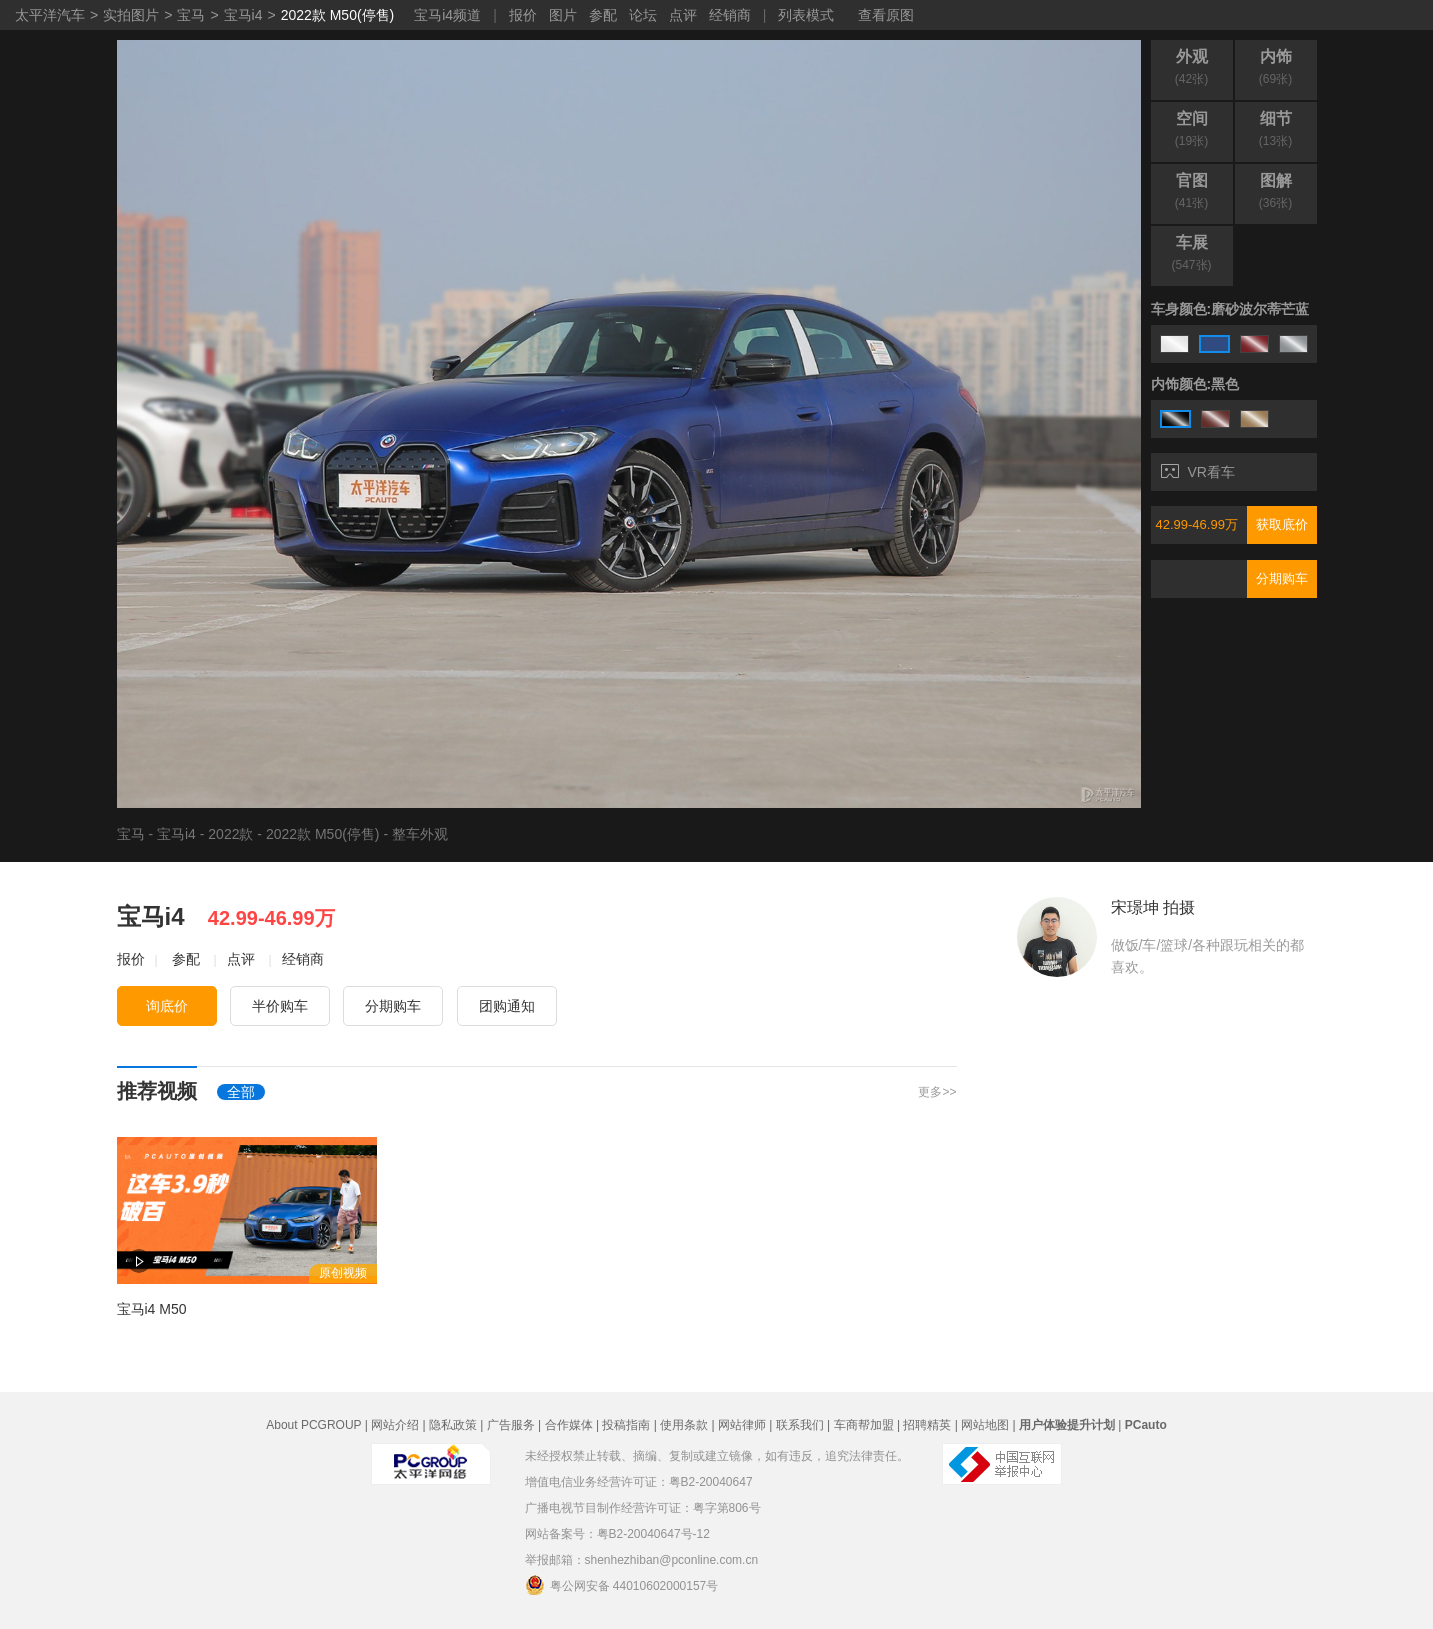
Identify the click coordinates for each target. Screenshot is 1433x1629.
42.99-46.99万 (1197, 524)
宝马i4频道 (447, 15)
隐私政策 (453, 1425)
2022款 (230, 834)
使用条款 (684, 1425)
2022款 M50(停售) (338, 15)
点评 (683, 15)
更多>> (937, 1092)
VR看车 (1198, 472)
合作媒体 (569, 1425)
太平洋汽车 (50, 15)
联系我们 (800, 1425)
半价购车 (280, 1006)
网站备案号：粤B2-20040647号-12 (617, 1534)
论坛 (643, 15)
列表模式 (806, 15)
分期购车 (1282, 578)
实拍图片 (131, 15)
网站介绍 (395, 1425)
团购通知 (507, 1006)
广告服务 (511, 1425)
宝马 (191, 15)
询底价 (167, 1006)
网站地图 (985, 1425)
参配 (603, 15)
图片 (563, 15)
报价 (523, 15)
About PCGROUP (313, 1425)
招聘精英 (927, 1425)
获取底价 (1282, 524)
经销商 (730, 15)
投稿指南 (626, 1425)
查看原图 (886, 15)
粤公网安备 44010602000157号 (622, 1585)
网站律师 (742, 1425)
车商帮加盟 (864, 1425)
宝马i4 (243, 15)
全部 (241, 1092)
